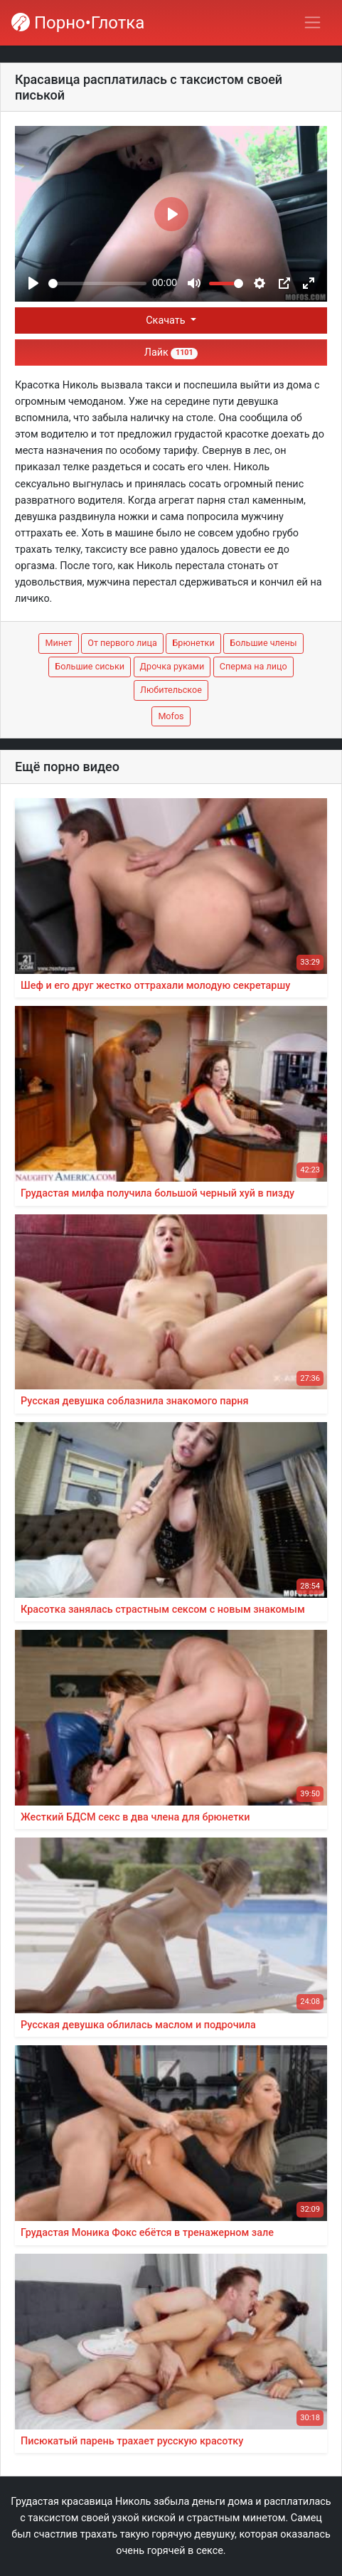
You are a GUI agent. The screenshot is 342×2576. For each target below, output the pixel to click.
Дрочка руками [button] (172, 666)
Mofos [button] (170, 716)
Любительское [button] (171, 689)
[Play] (33, 283)
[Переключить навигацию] (312, 22)
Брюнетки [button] (193, 642)
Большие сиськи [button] (89, 666)
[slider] (97, 283)
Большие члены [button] (263, 642)
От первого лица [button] (122, 642)
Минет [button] (58, 642)
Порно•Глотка (77, 23)
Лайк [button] (171, 352)
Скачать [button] (167, 320)
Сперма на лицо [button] (253, 666)
